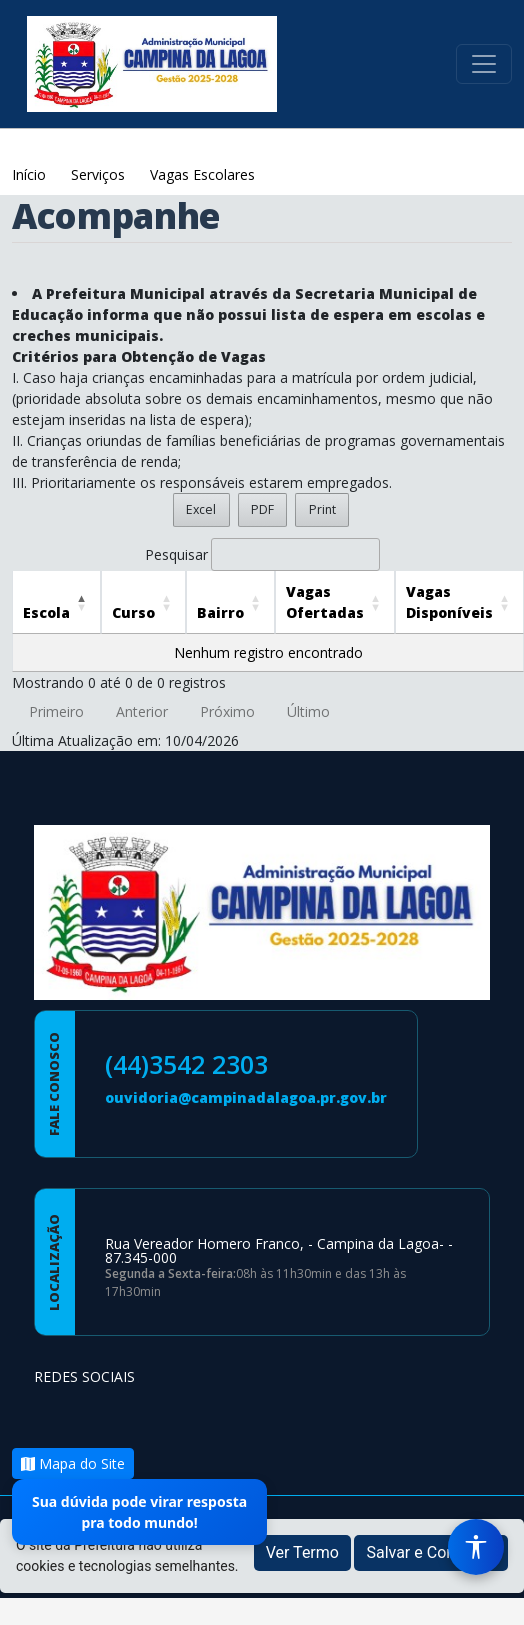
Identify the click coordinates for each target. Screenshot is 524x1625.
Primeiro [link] (56, 711)
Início (31, 174)
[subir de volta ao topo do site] (490, 1596)
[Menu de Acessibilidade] (476, 1547)
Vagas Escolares (202, 174)
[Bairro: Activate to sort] (230, 602)
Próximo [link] (227, 711)
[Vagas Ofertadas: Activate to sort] (335, 602)
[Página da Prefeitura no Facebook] (54, 1415)
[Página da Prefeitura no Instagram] (106, 1415)
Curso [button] (133, 612)
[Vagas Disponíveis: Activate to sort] (459, 602)
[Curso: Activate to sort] (143, 602)
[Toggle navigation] (484, 64)
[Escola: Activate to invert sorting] (56, 602)
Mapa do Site (73, 1463)
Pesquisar (176, 554)
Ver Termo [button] (302, 1552)
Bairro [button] (220, 612)
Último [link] (308, 711)
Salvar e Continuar (431, 1552)
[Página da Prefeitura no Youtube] (158, 1415)
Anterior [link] (142, 711)
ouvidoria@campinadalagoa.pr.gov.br (246, 1097)
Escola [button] (46, 612)
